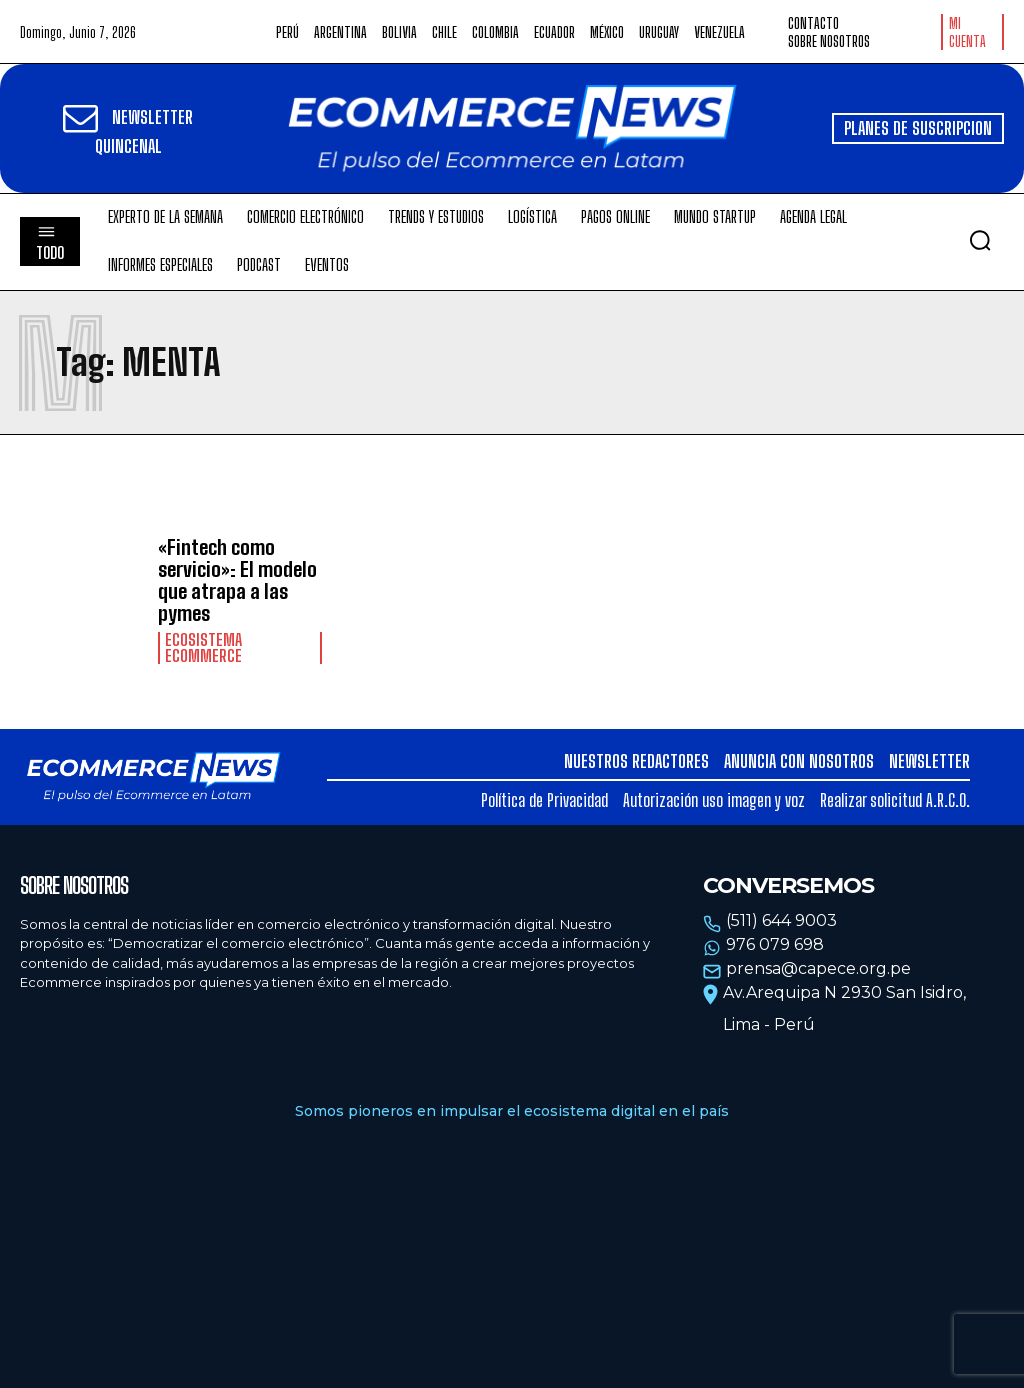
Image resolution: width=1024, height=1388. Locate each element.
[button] (980, 240)
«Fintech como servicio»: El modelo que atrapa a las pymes (237, 580)
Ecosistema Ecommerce (203, 648)
